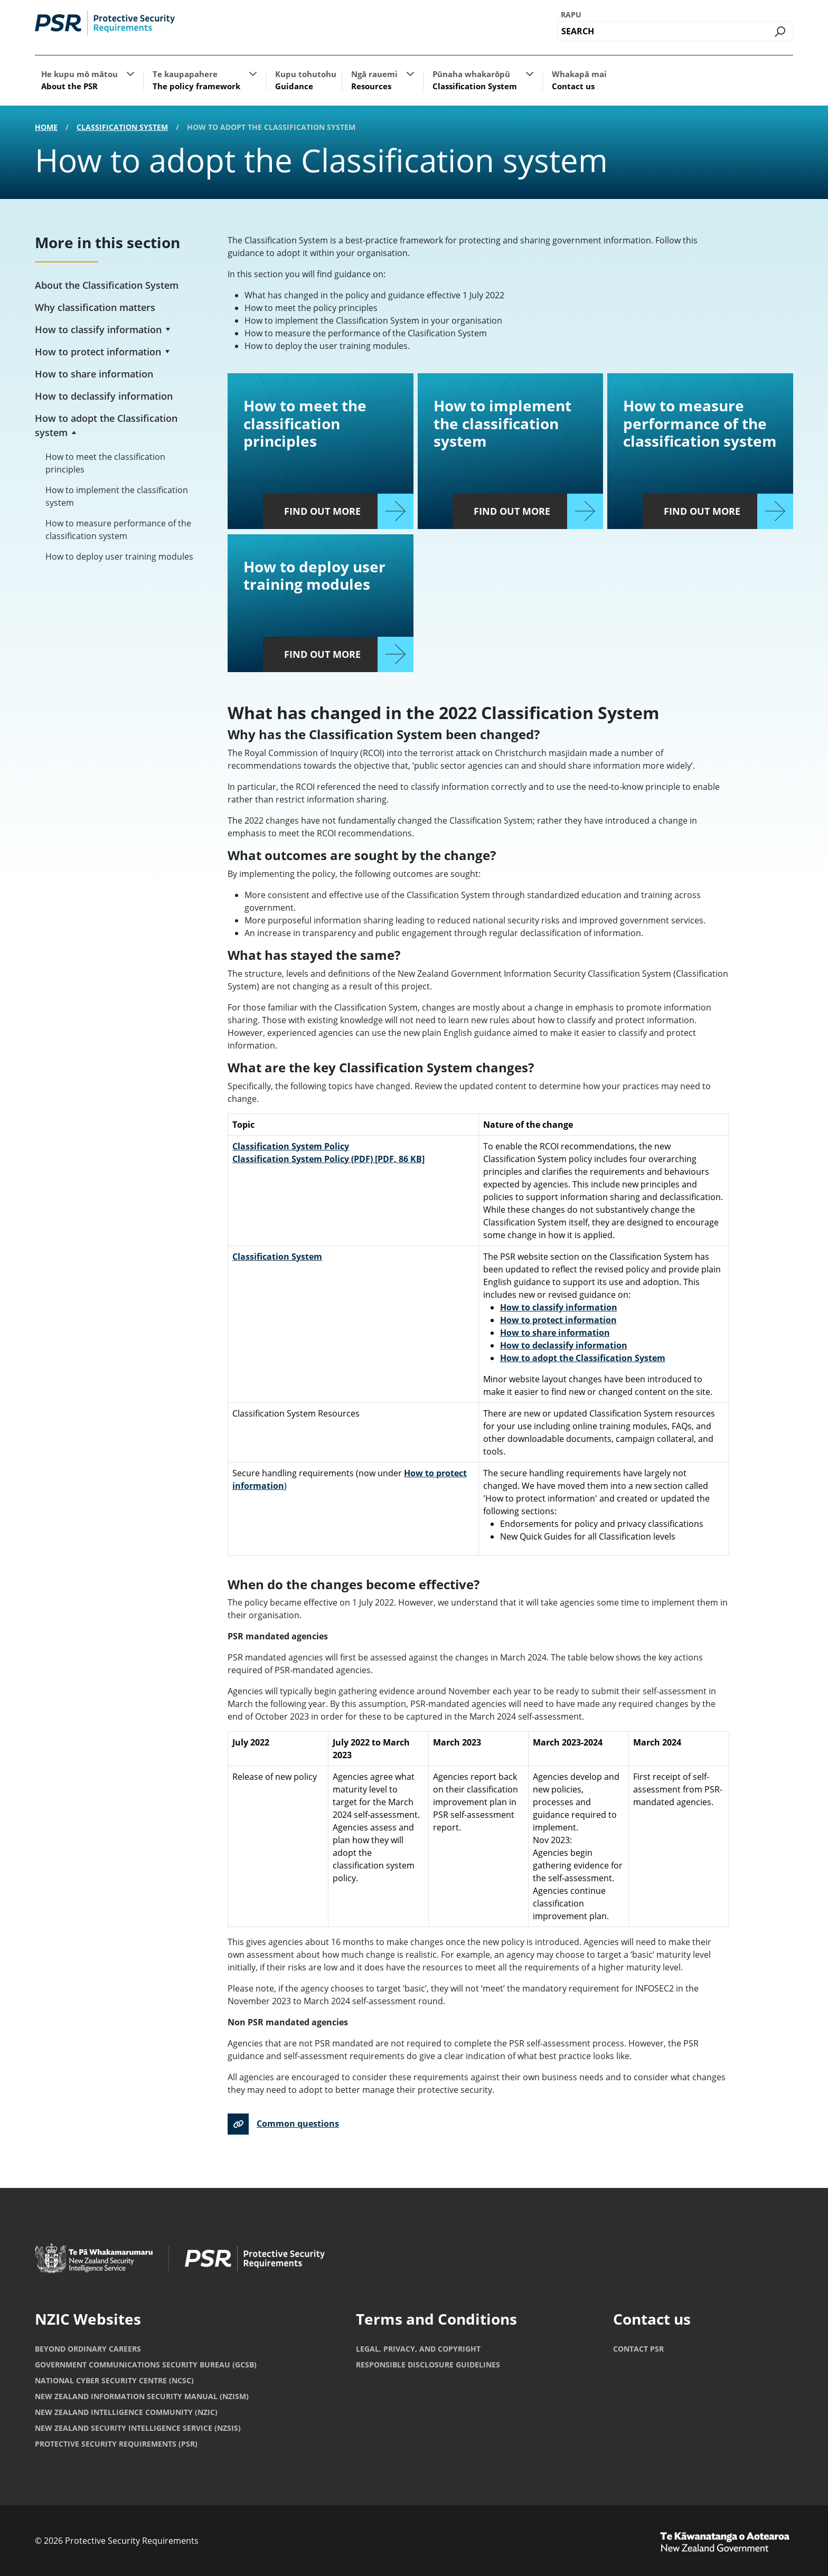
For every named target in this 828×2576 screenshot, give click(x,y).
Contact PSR (638, 2349)
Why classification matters (95, 307)
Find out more (322, 511)
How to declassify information (104, 396)
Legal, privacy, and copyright (418, 2349)
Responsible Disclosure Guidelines (428, 2365)
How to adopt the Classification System (582, 1358)
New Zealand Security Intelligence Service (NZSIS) (138, 2428)
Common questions (298, 2123)
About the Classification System (106, 285)
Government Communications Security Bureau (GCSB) (146, 2365)
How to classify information (98, 329)
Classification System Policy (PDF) (328, 1159)
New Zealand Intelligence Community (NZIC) (126, 2412)
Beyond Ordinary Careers (88, 2349)
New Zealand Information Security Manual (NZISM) (142, 2396)
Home (46, 127)
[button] (130, 73)
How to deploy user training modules (119, 556)
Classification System (122, 127)
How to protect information (98, 351)
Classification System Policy (290, 1146)
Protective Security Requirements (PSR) (116, 2444)
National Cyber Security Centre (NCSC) (114, 2380)
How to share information (94, 373)
